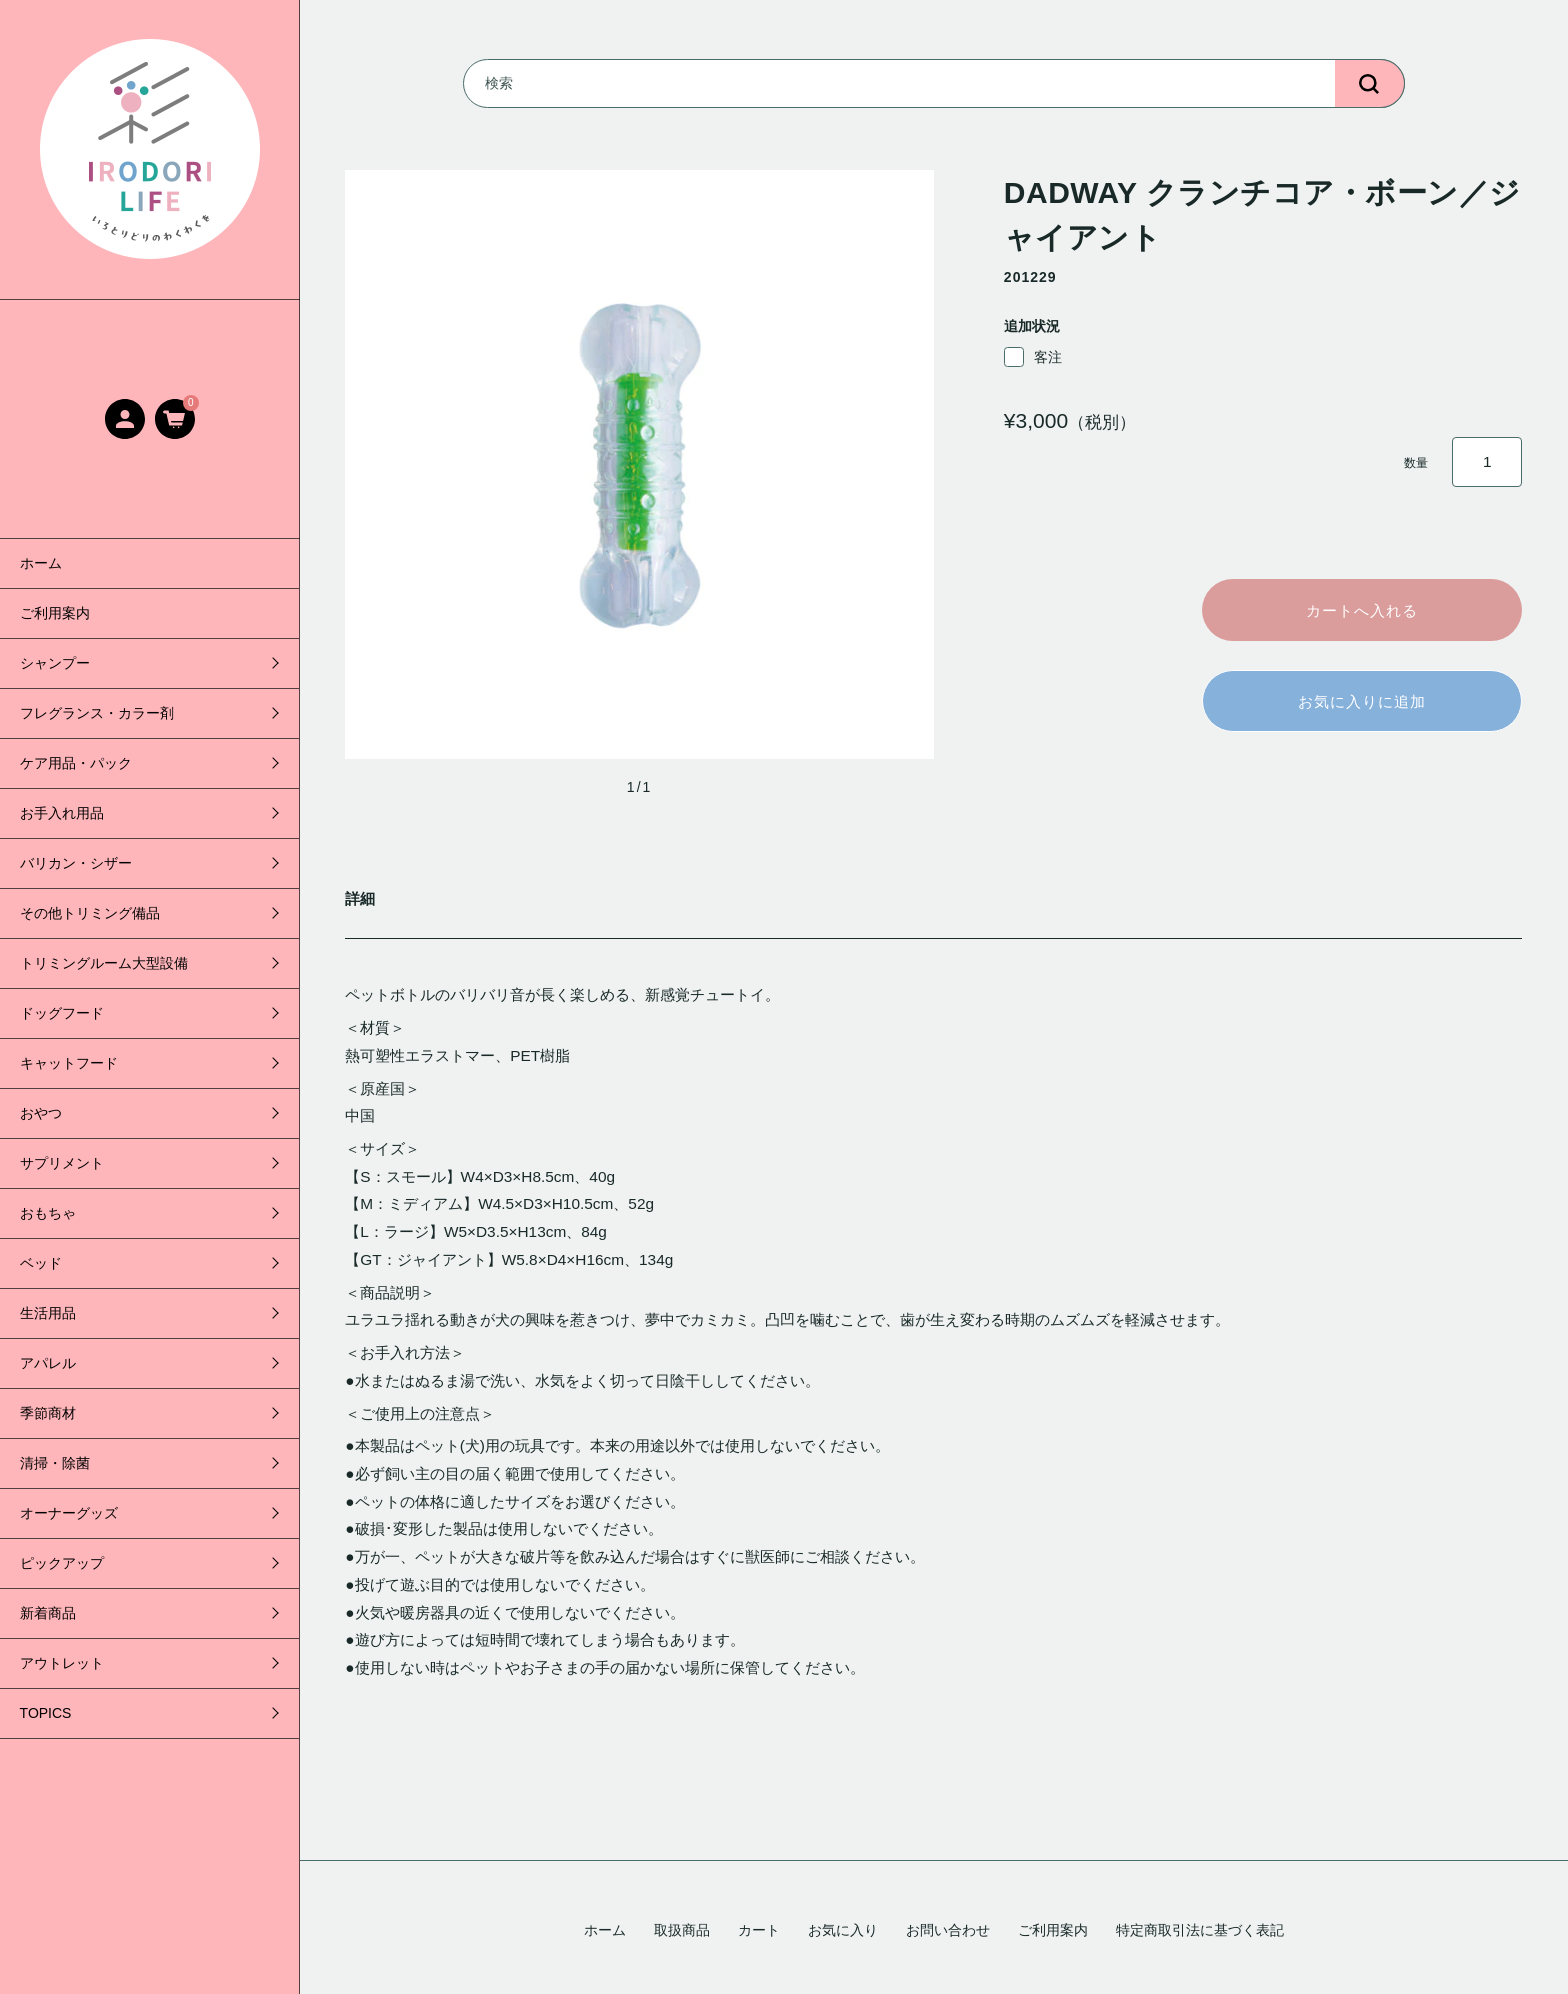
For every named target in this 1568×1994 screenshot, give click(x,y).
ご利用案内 (55, 613)
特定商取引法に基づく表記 (1200, 1930)
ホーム (41, 563)
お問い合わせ (948, 1930)
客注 (1033, 357)
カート (759, 1930)
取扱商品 (682, 1930)
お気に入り (843, 1930)
